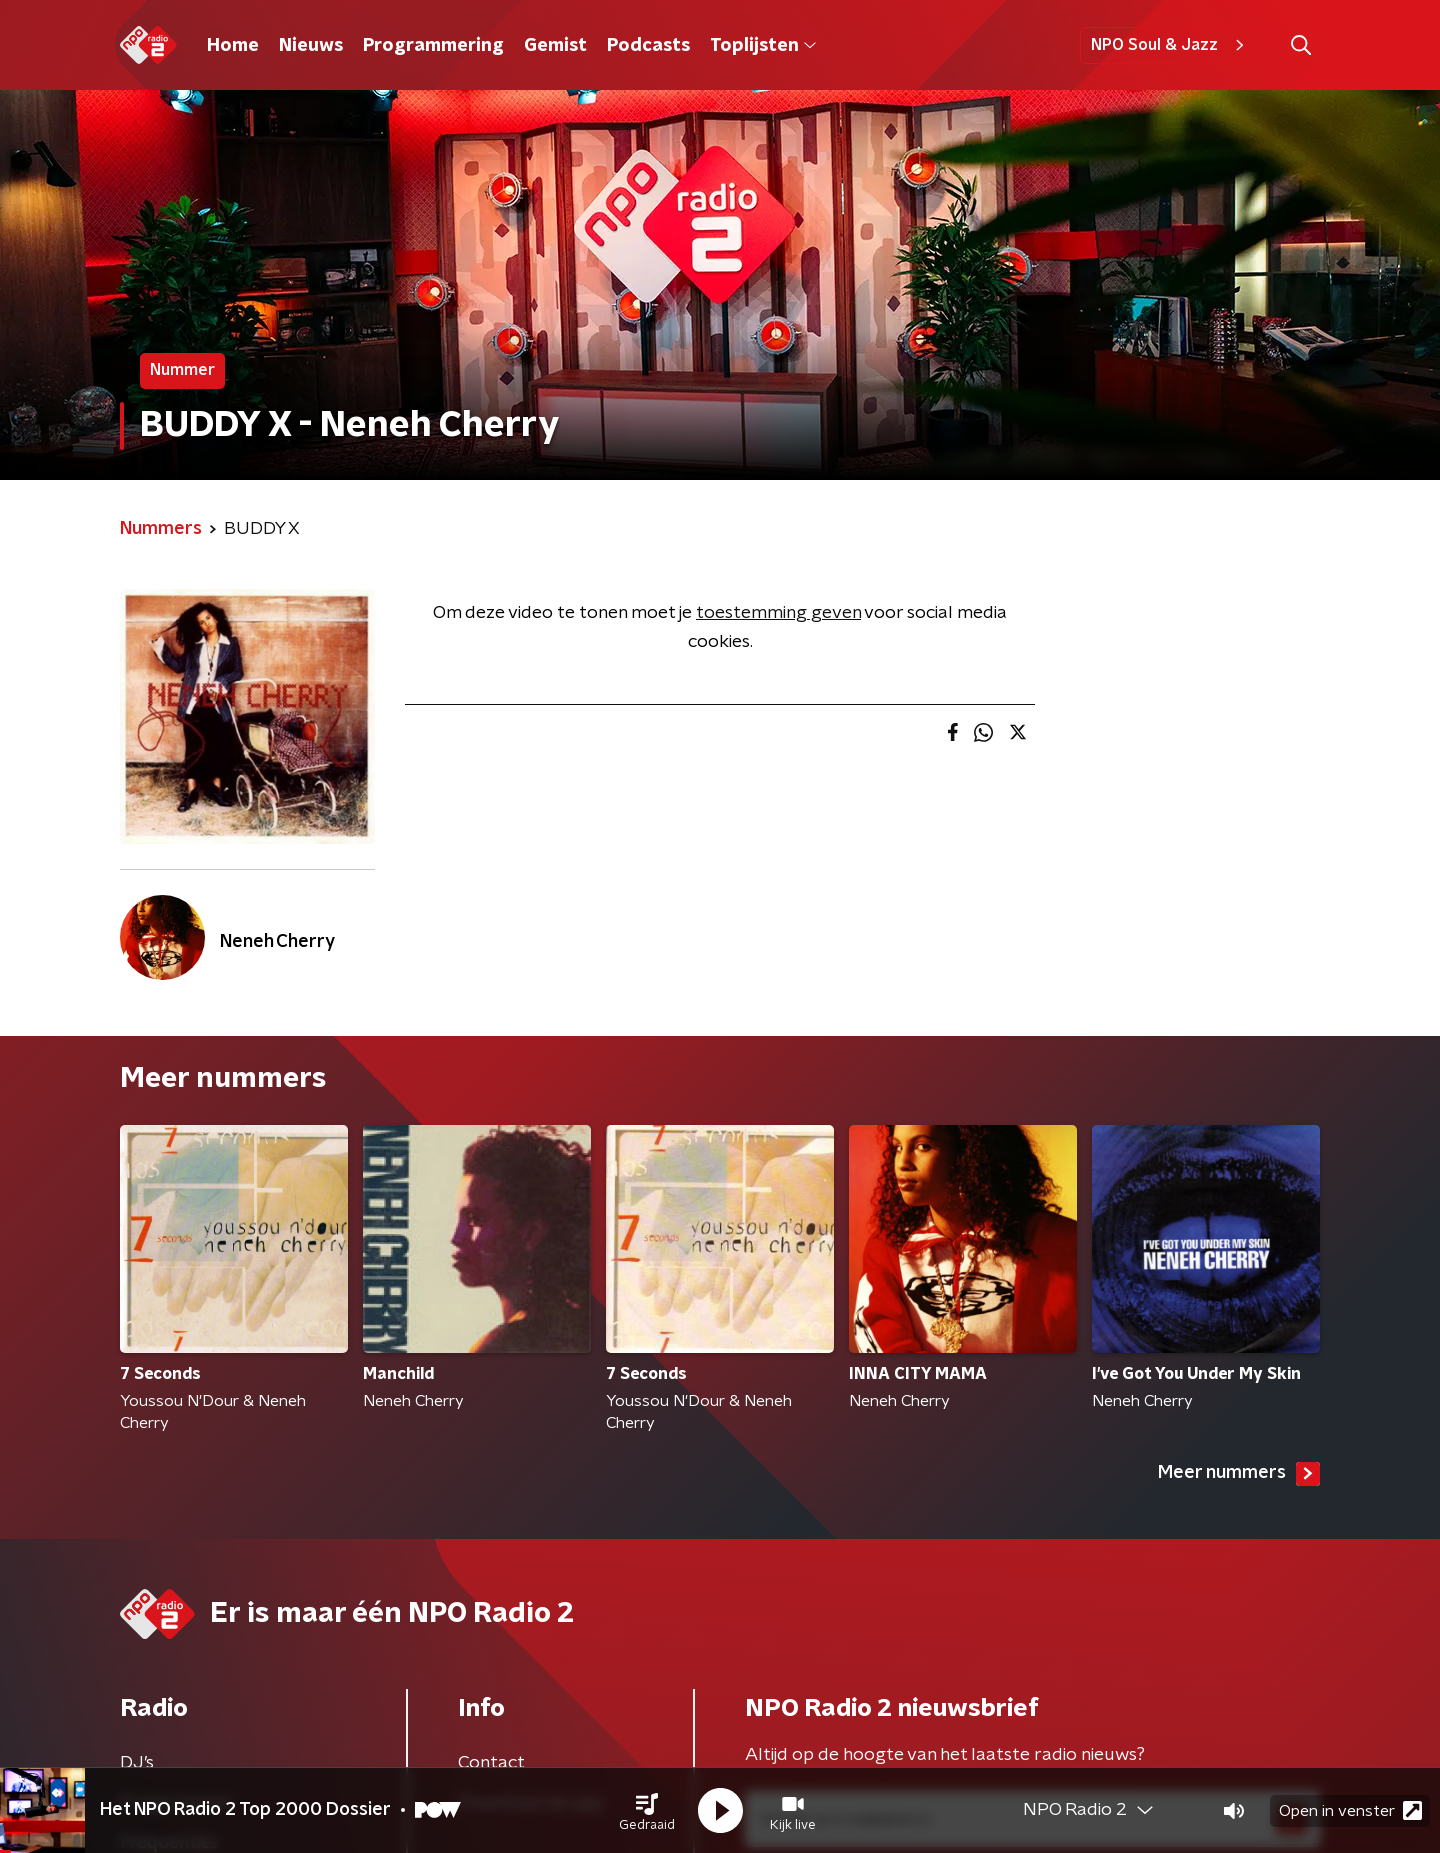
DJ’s (137, 1763)
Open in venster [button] (1350, 1810)
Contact (491, 1763)
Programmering (433, 46)
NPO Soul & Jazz (1170, 45)
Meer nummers (1239, 1474)
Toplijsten (763, 46)
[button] (647, 1811)
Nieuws (311, 46)
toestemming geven (778, 613)
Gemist (555, 46)
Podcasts (648, 46)
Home (233, 46)
